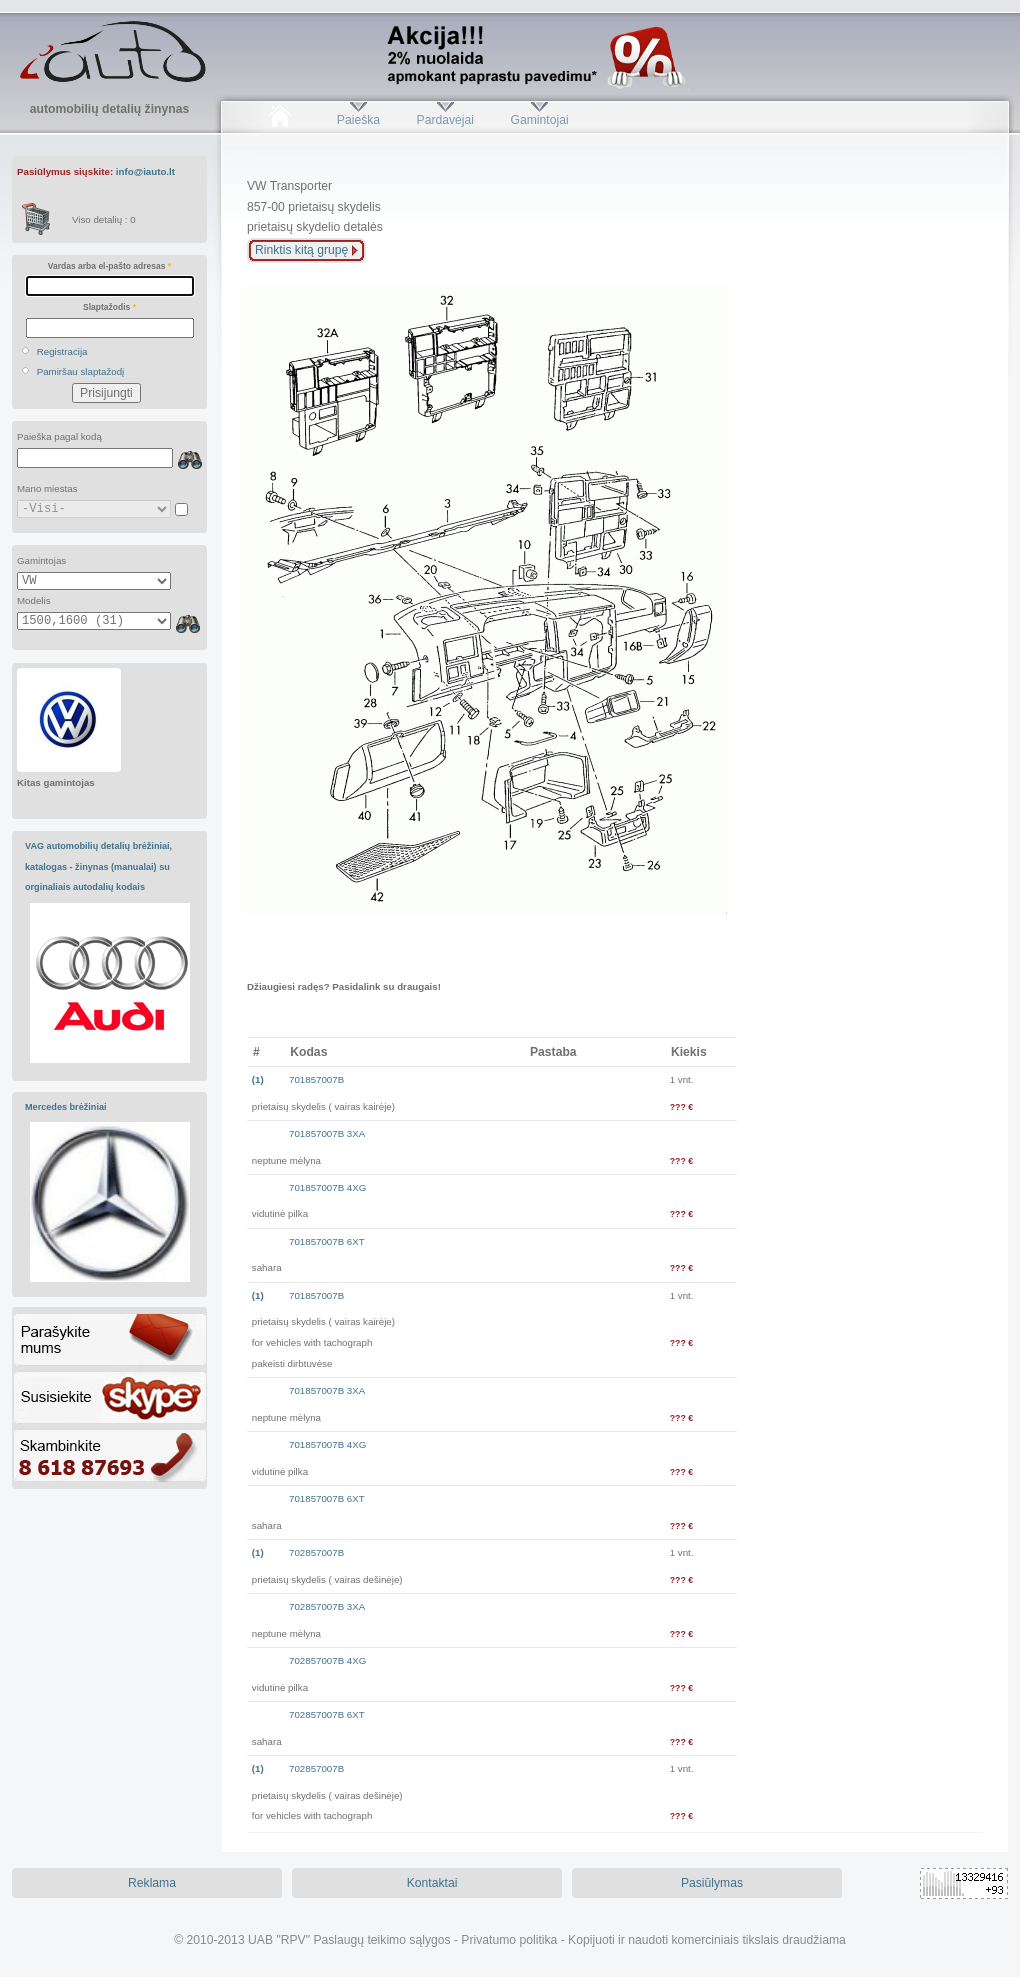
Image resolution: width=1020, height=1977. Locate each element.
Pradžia (279, 120)
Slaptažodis (109, 307)
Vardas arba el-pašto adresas (109, 266)
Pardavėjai (445, 120)
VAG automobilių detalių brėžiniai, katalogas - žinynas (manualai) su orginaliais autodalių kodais (98, 866)
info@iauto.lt (145, 171)
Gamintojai (539, 120)
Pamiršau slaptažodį (81, 371)
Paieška (358, 120)
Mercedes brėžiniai (66, 1107)
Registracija (62, 351)
